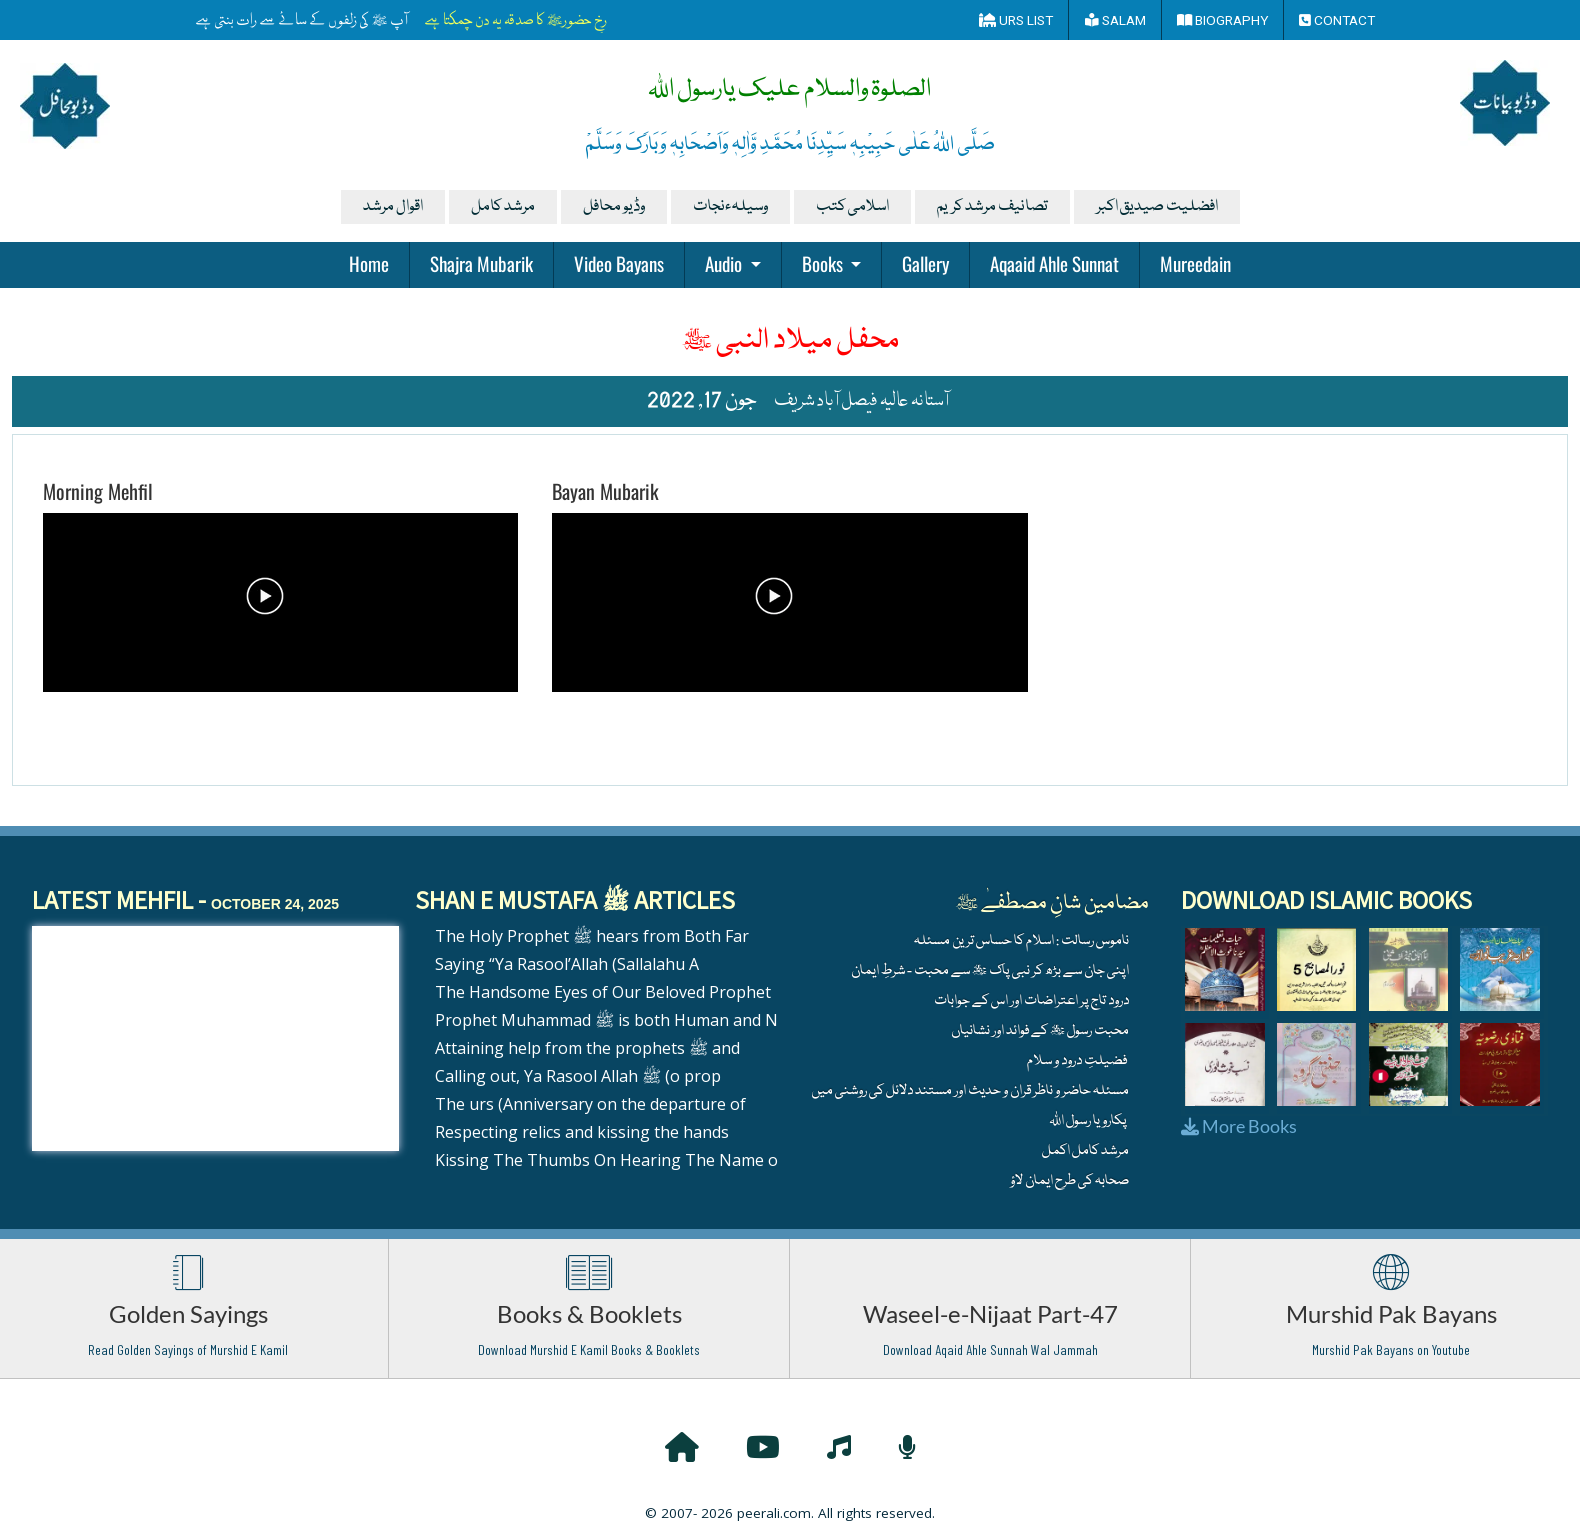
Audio (725, 263)
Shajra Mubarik (481, 263)
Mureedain (1195, 263)
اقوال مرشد (393, 207)
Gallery (925, 263)
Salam (1115, 20)
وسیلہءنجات (730, 207)
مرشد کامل (503, 207)
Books (824, 263)
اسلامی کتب (852, 207)
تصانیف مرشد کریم (992, 207)
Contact (1337, 20)
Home (369, 263)
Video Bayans (619, 263)
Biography (1222, 20)
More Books (1239, 1126)
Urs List (1016, 20)
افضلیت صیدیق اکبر (1157, 207)
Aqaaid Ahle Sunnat (1054, 263)
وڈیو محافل (614, 207)
